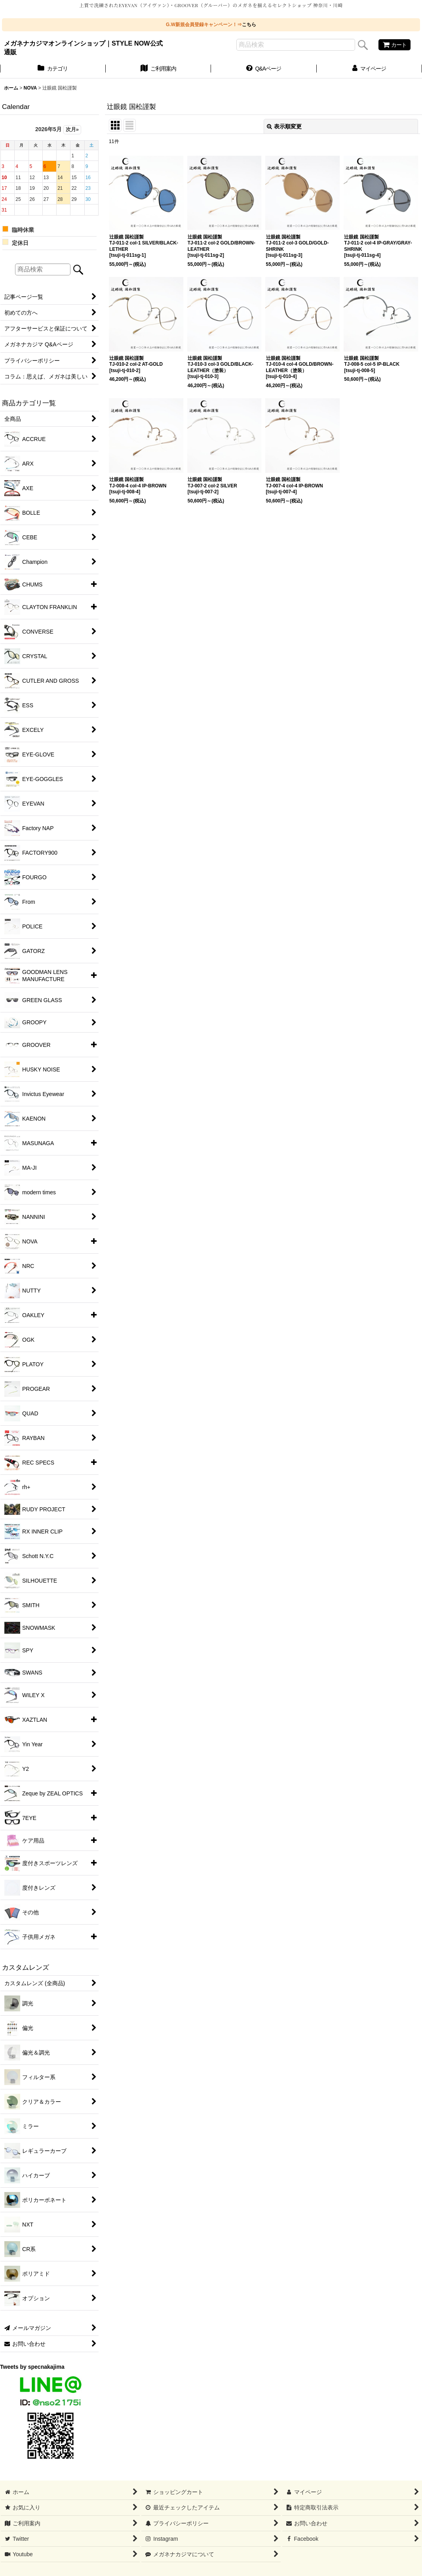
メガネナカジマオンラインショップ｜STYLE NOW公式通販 (83, 47)
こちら (249, 24)
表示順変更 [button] (284, 126)
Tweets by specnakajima (32, 2367)
